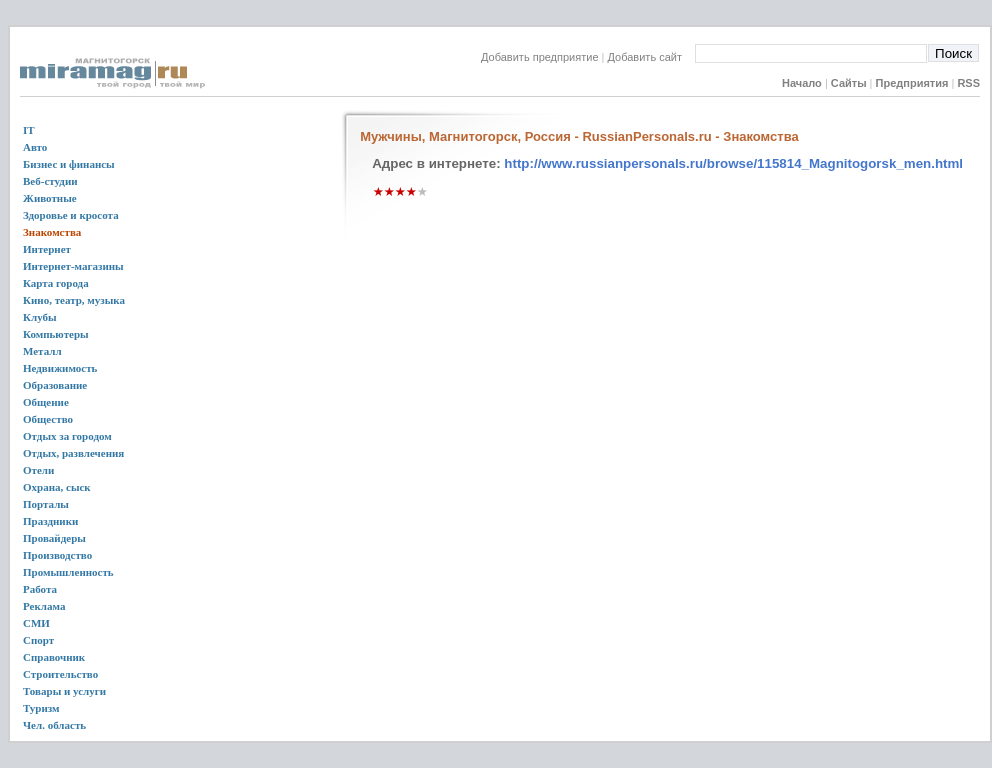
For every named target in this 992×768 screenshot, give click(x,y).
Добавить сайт (651, 57)
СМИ (36, 623)
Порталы (46, 504)
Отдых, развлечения (73, 453)
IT (29, 130)
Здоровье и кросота (71, 215)
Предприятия (912, 83)
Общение (46, 402)
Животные (50, 198)
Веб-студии (50, 181)
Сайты (849, 83)
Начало (802, 83)
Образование (55, 385)
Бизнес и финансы (69, 164)
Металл (42, 351)
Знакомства (52, 232)
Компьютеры (56, 334)
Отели (38, 470)
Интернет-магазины (73, 266)
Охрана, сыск (57, 487)
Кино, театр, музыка (74, 300)
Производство (57, 555)
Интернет (47, 249)
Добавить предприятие (540, 57)
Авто (35, 147)
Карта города (56, 283)
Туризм (41, 708)
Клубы (40, 317)
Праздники (50, 521)
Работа (40, 589)
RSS (968, 83)
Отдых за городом (67, 436)
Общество (48, 419)
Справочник (54, 657)
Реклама (44, 606)
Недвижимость (60, 368)
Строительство (60, 674)
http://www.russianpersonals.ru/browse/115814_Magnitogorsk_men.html (733, 163)
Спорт (38, 640)
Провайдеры (54, 538)
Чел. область (54, 725)
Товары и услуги (64, 691)
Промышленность (68, 572)
